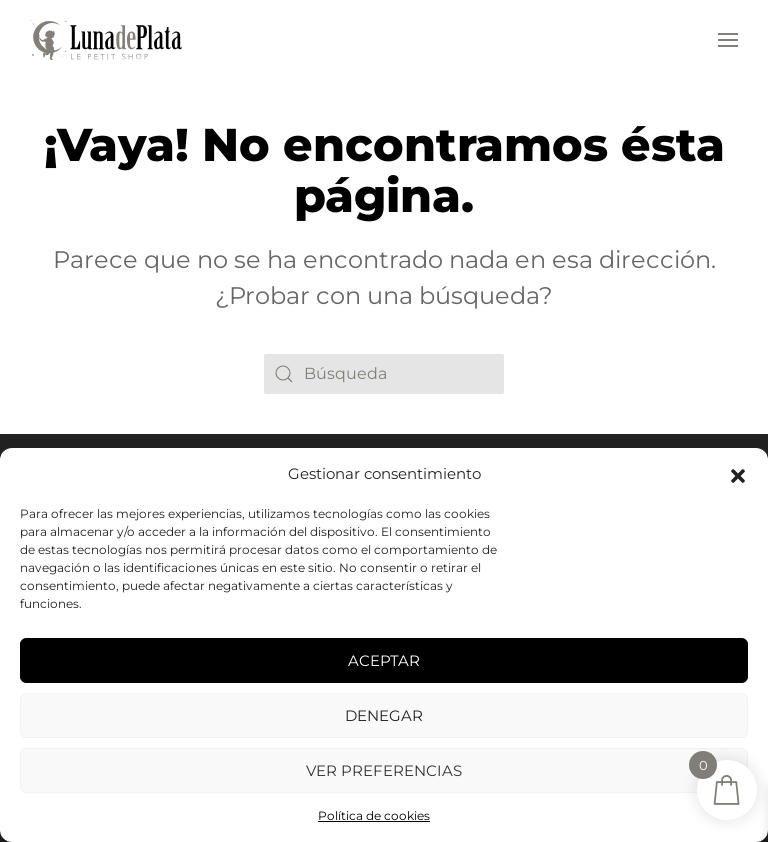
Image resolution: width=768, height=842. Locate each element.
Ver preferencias (384, 770)
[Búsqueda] (384, 374)
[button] (738, 474)
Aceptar (384, 660)
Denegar (384, 715)
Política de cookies (374, 815)
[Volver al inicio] (106, 40)
